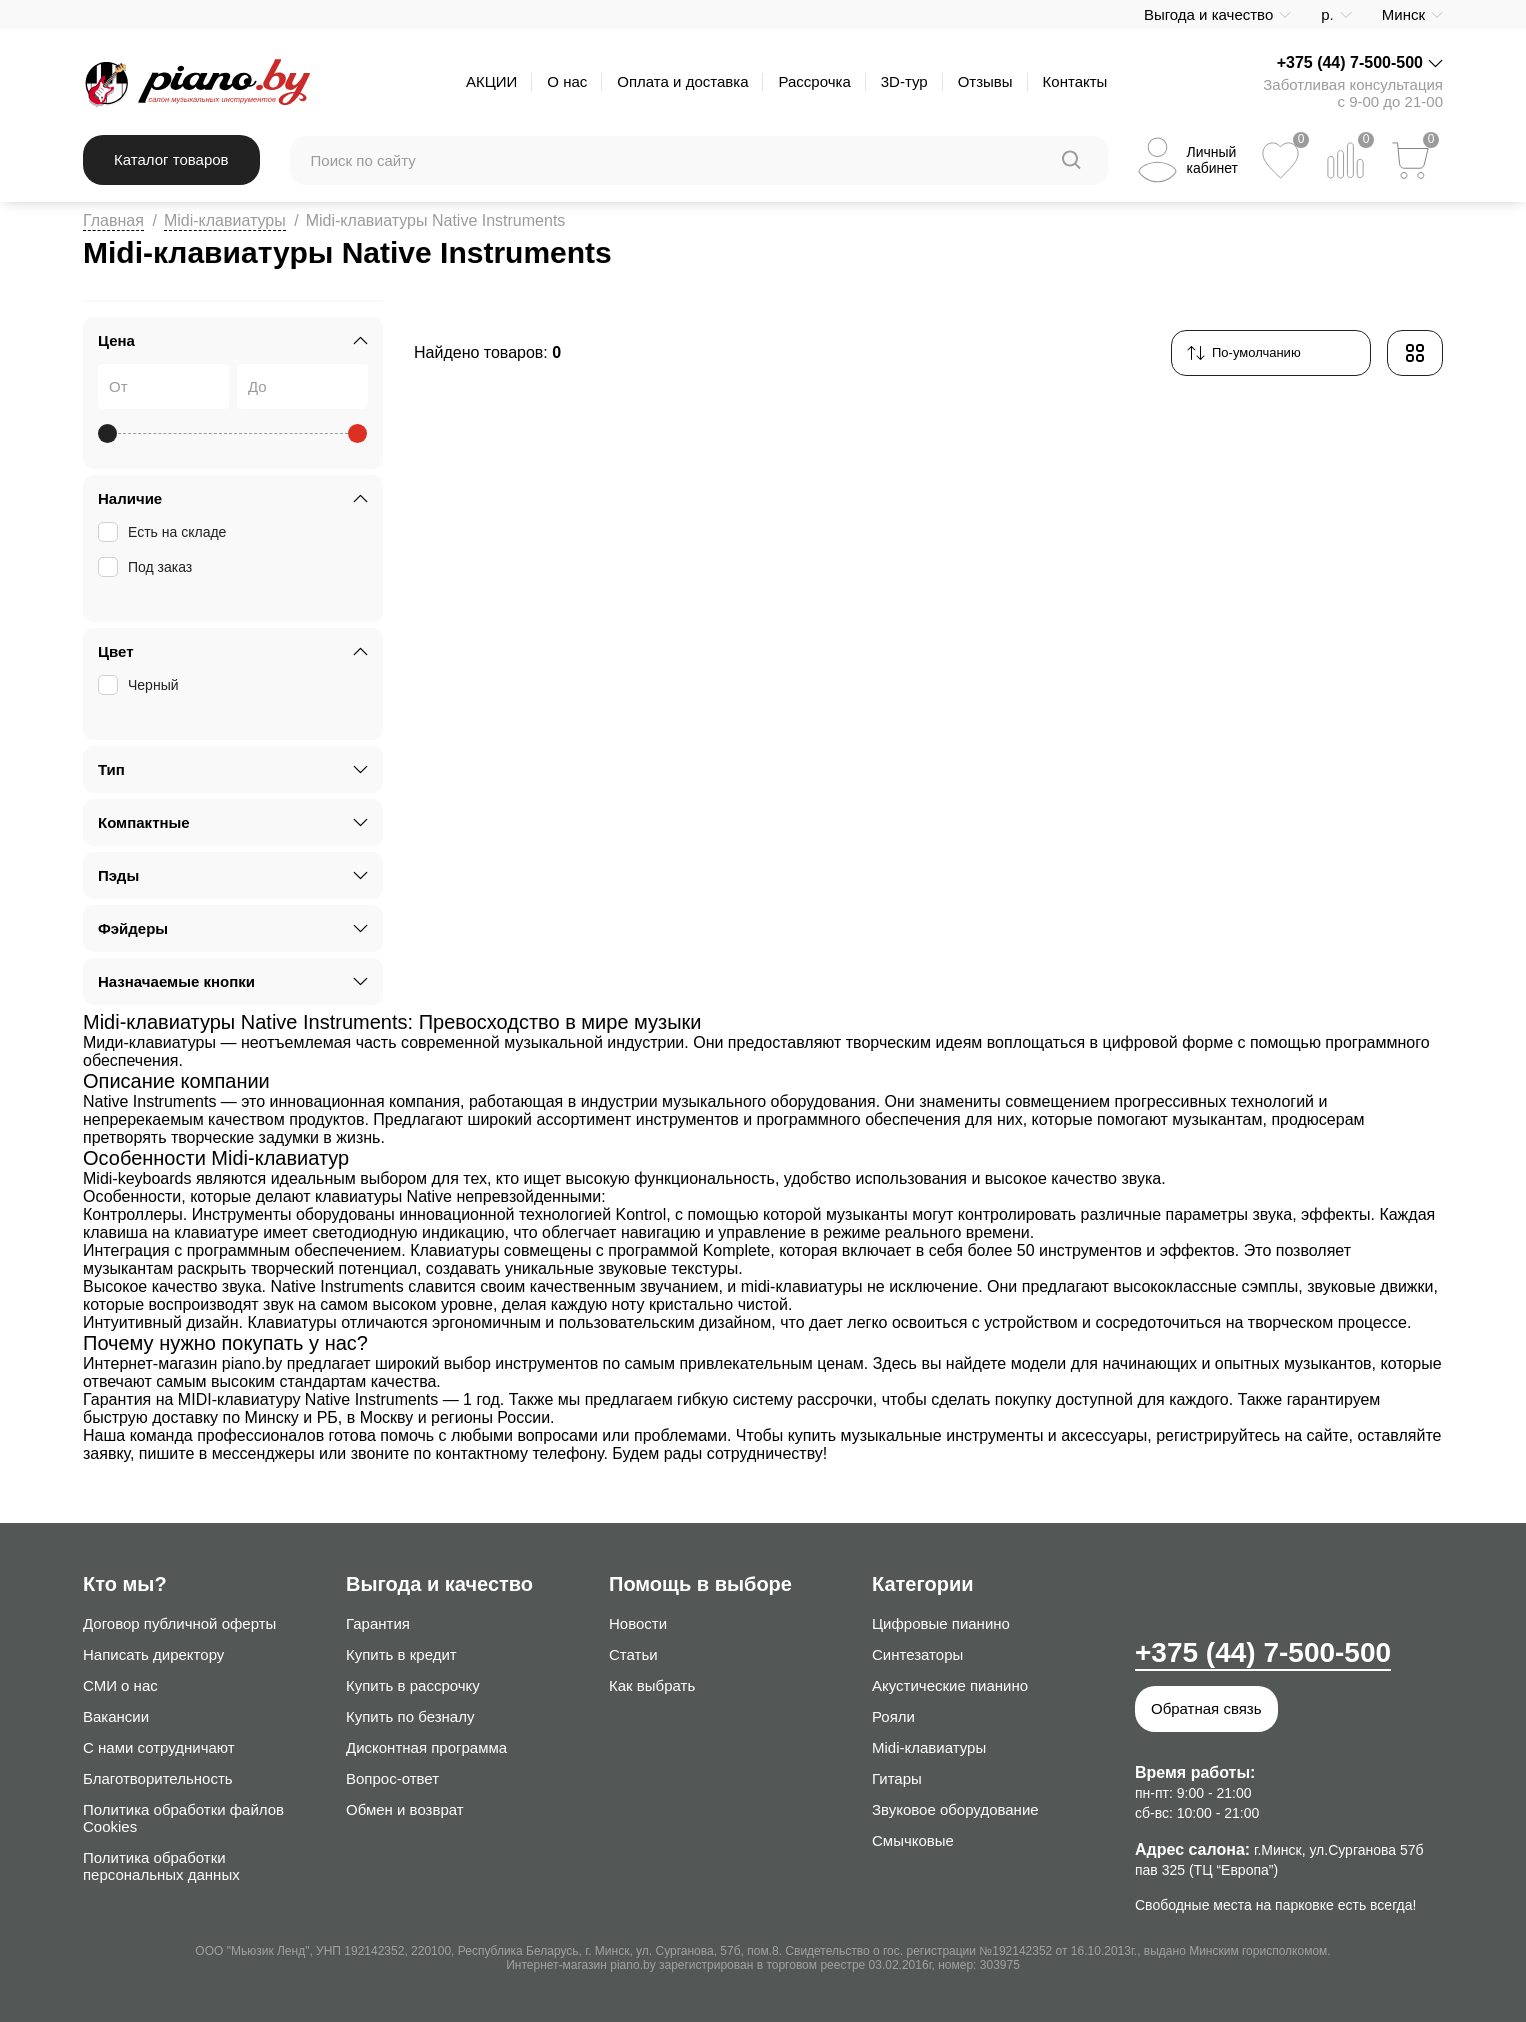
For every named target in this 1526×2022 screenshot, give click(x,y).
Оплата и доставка (682, 81)
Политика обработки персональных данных (161, 1866)
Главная (113, 220)
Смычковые (913, 1840)
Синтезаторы (917, 1654)
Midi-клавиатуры (225, 220)
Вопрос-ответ (392, 1778)
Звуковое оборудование (955, 1809)
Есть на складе (164, 532)
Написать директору (153, 1654)
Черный (140, 685)
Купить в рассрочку (413, 1685)
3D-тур (904, 81)
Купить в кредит (401, 1654)
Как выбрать (652, 1685)
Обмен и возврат (405, 1809)
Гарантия (378, 1623)
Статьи (633, 1654)
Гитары (897, 1778)
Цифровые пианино (941, 1623)
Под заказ (147, 567)
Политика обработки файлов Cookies (183, 1818)
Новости (638, 1623)
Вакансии (116, 1716)
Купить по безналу (410, 1716)
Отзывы (985, 81)
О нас (567, 81)
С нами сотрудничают (159, 1747)
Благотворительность (158, 1778)
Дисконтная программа (426, 1747)
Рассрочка (814, 81)
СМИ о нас (120, 1685)
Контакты (1075, 81)
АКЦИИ (491, 81)
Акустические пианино (950, 1685)
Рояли (893, 1716)
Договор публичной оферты (179, 1623)
